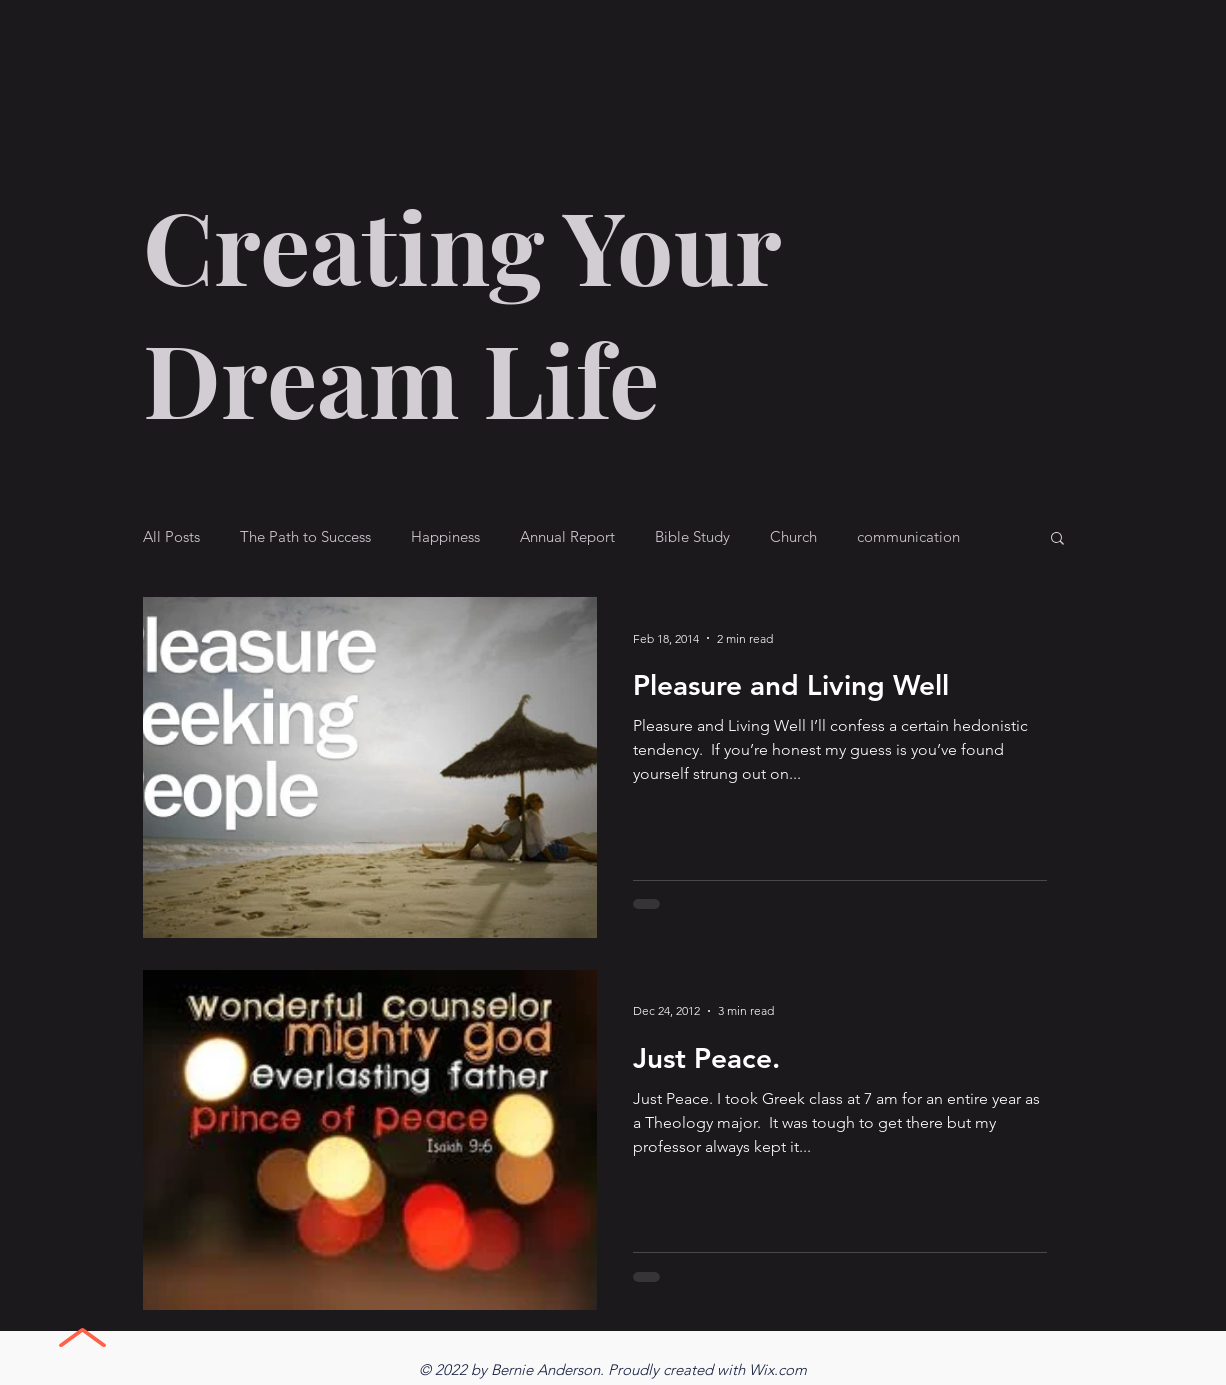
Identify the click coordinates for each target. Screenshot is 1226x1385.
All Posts (171, 537)
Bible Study (692, 537)
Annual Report (567, 537)
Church (793, 537)
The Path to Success (305, 537)
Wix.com (778, 1369)
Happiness (445, 537)
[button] (1057, 539)
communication (908, 537)
